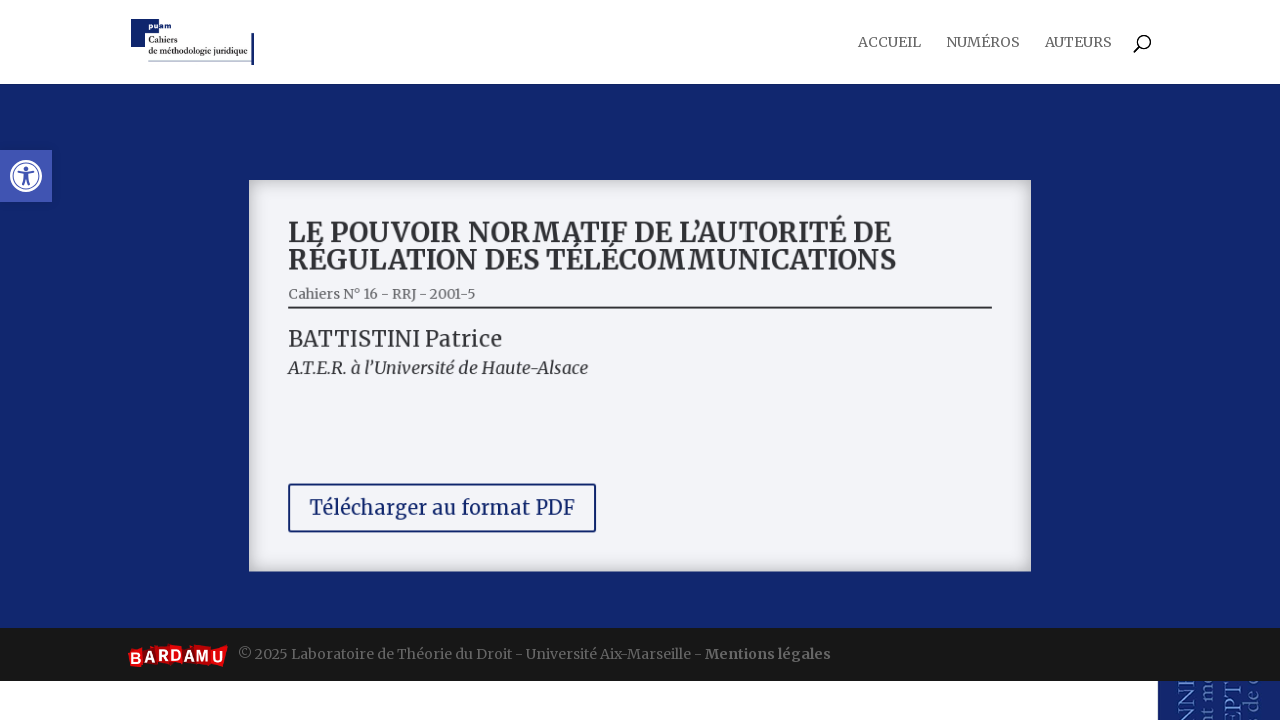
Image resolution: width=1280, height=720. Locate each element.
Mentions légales (768, 654)
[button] (26, 176)
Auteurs (1078, 43)
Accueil (889, 43)
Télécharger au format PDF (461, 495)
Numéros (983, 43)
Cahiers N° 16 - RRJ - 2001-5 (407, 302)
